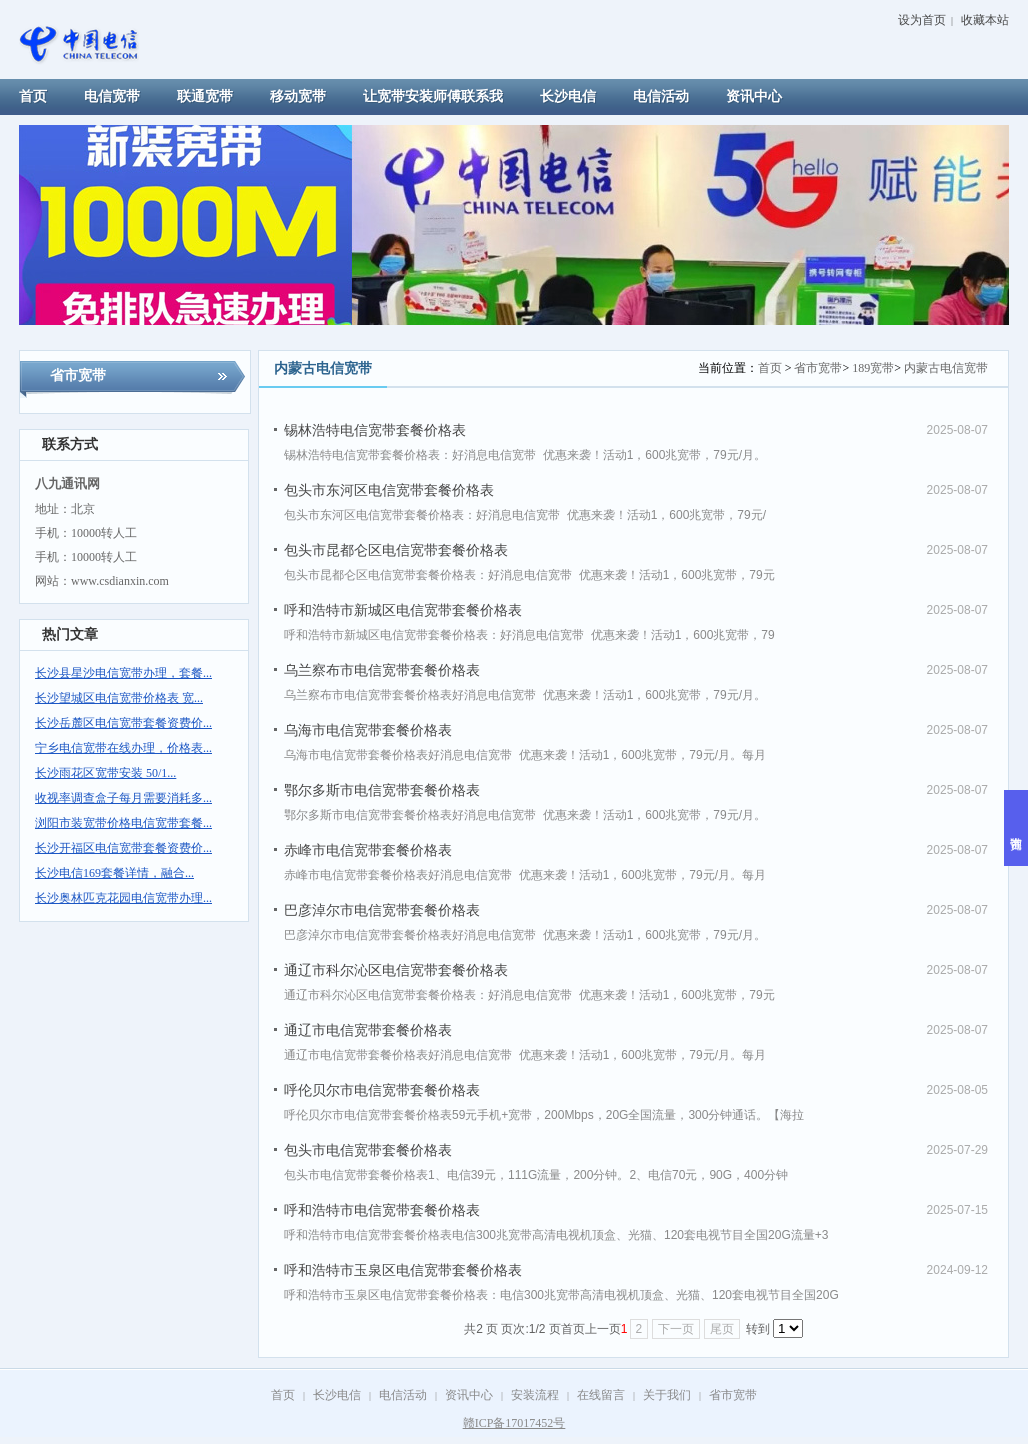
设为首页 (922, 20)
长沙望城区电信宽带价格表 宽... (119, 698)
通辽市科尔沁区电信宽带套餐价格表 (396, 970)
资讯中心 (469, 1395)
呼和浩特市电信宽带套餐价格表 (382, 1210)
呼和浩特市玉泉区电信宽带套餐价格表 (403, 1270)
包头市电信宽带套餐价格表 (368, 1150)
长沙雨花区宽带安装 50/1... (105, 773)
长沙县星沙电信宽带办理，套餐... (123, 673)
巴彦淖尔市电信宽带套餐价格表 (382, 910)
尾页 (722, 1329)
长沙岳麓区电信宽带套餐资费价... (123, 723)
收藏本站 (985, 20)
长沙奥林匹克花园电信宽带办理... (123, 898)
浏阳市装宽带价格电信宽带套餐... (123, 823)
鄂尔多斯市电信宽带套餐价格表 (382, 790)
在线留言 (601, 1395)
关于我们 (667, 1395)
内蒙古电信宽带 (946, 368)
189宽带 (873, 368)
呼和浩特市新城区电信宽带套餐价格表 (403, 610)
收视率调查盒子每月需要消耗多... (123, 798)
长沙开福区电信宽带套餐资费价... (123, 848)
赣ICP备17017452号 (514, 1423)
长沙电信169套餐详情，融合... (114, 873)
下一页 (676, 1329)
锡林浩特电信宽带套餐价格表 (375, 430)
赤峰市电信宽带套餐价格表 (368, 850)
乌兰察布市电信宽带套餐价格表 (382, 670)
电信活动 (403, 1395)
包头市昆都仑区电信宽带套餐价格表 (396, 550)
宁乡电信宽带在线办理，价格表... (123, 748)
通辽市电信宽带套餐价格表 (368, 1030)
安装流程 (535, 1395)
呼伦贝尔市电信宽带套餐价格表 (382, 1090)
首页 (770, 368)
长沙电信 (337, 1395)
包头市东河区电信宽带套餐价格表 (389, 490)
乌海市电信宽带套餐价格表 (368, 730)
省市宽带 (818, 368)
